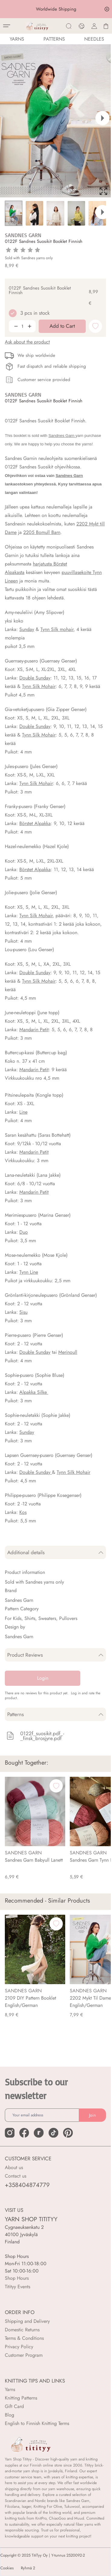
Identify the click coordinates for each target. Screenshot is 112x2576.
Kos (23, 1512)
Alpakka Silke (33, 1392)
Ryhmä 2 (28, 2568)
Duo (23, 1232)
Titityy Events (17, 2286)
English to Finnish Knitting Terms (37, 2423)
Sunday (26, 629)
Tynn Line (28, 1272)
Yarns (10, 2389)
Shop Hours (17, 2278)
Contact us (15, 2175)
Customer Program (24, 2355)
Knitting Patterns (21, 2397)
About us (14, 2167)
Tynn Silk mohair (56, 629)
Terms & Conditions (24, 2338)
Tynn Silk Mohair (39, 686)
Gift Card (14, 2406)
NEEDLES (94, 38)
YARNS (17, 38)
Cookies (7, 2568)
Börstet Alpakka (35, 823)
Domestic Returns (22, 2329)
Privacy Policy (19, 2346)
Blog (9, 2414)
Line (23, 1112)
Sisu (23, 1312)
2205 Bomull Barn (41, 532)
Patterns (54, 38)
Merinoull (67, 1352)
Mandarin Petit (34, 1029)
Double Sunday (34, 677)
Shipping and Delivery (27, 2321)
